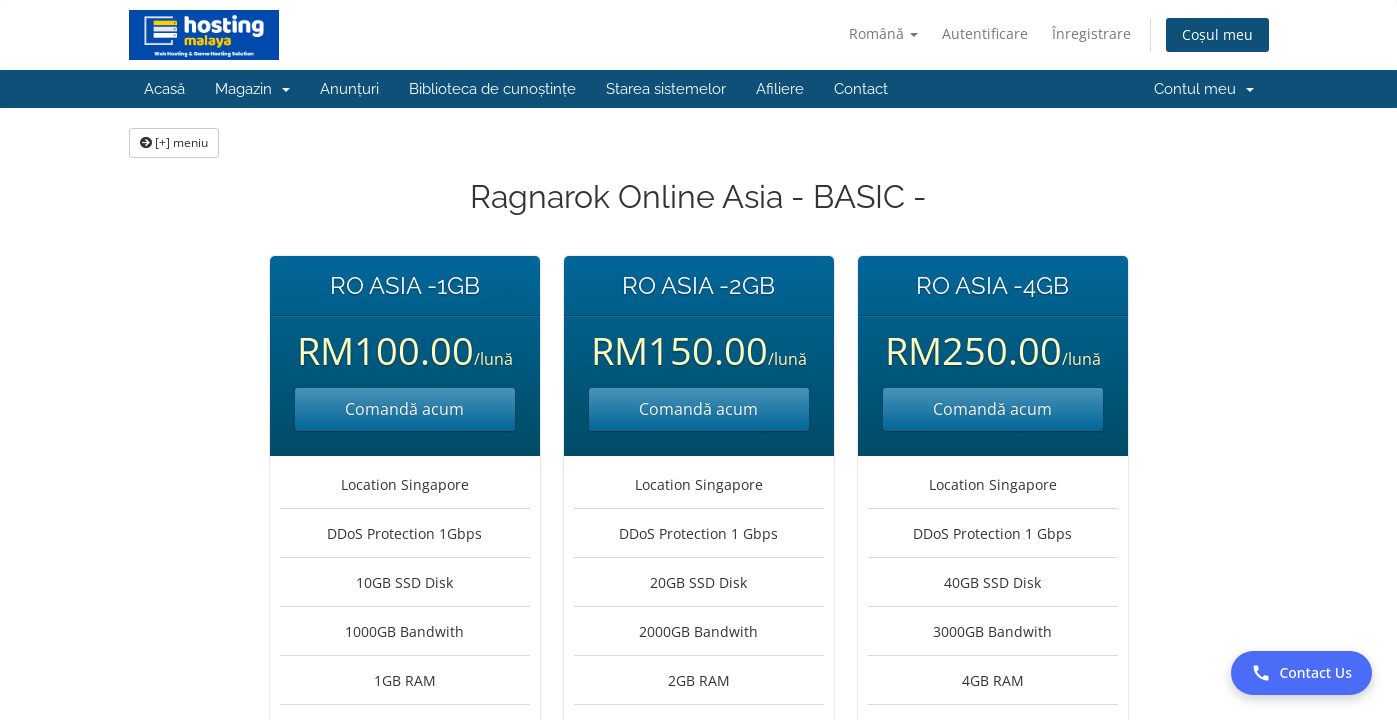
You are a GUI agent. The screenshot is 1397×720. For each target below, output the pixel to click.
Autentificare (985, 33)
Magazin (252, 89)
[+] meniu (174, 142)
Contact (861, 89)
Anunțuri (349, 89)
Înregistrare (1091, 33)
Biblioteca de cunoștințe (492, 89)
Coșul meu (1217, 34)
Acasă (164, 89)
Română (883, 33)
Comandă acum (404, 409)
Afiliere (780, 89)
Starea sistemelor (666, 89)
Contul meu (1204, 89)
